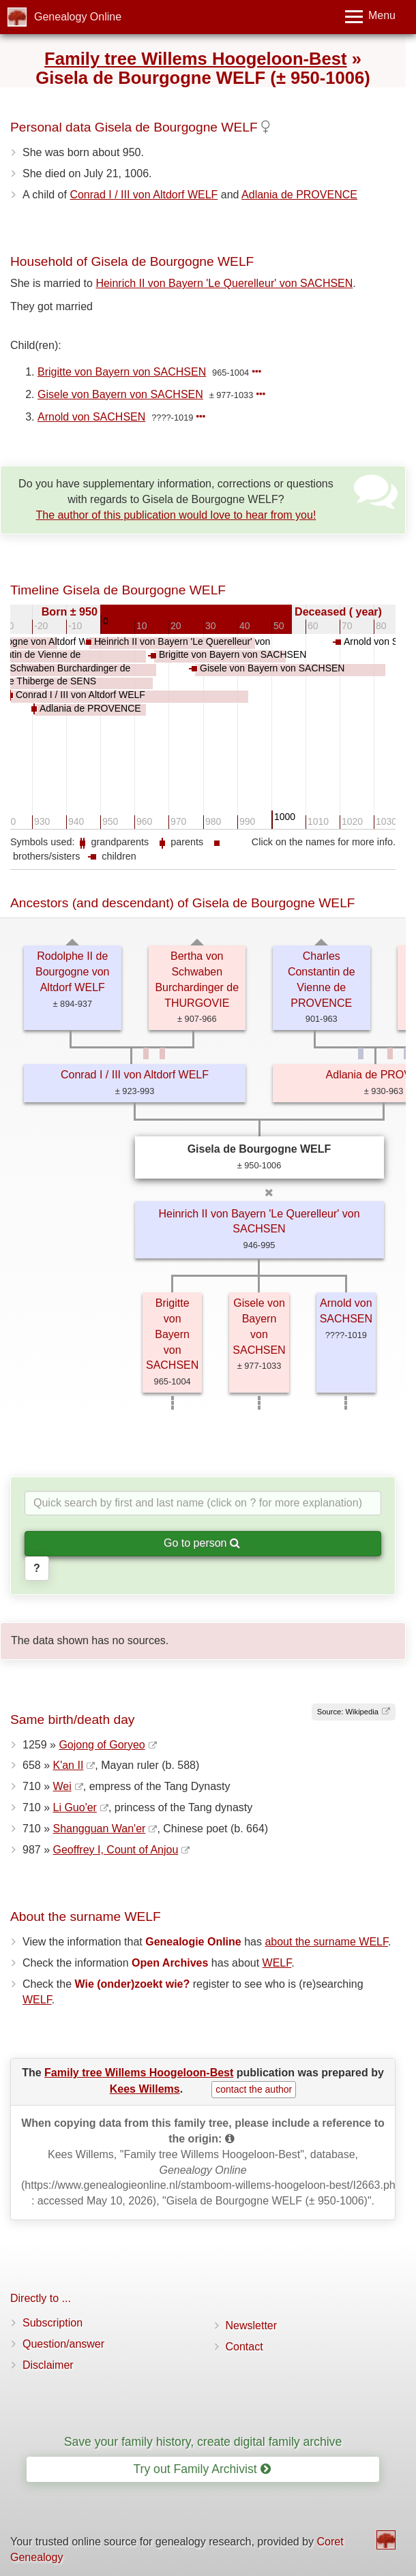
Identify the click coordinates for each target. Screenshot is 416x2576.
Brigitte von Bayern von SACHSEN (122, 372)
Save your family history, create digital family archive (203, 2442)
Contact (244, 2346)
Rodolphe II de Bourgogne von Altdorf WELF (72, 971)
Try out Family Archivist (201, 2469)
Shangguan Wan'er (99, 1828)
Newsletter (252, 2325)
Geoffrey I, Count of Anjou (115, 1849)
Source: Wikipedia (347, 1712)
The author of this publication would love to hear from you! (175, 515)
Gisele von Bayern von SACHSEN (120, 394)
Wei (62, 1786)
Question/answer (63, 2344)
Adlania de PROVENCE (299, 194)
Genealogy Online (77, 16)
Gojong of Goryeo (102, 1745)
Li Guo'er (74, 1807)
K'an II (68, 1765)
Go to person (202, 1543)
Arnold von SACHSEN (91, 417)
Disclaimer (48, 2365)
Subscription (53, 2323)
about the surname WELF (326, 1942)
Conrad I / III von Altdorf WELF (144, 194)
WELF (277, 1963)
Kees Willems (145, 2089)
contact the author (254, 2089)
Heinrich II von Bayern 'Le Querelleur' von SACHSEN (224, 283)
